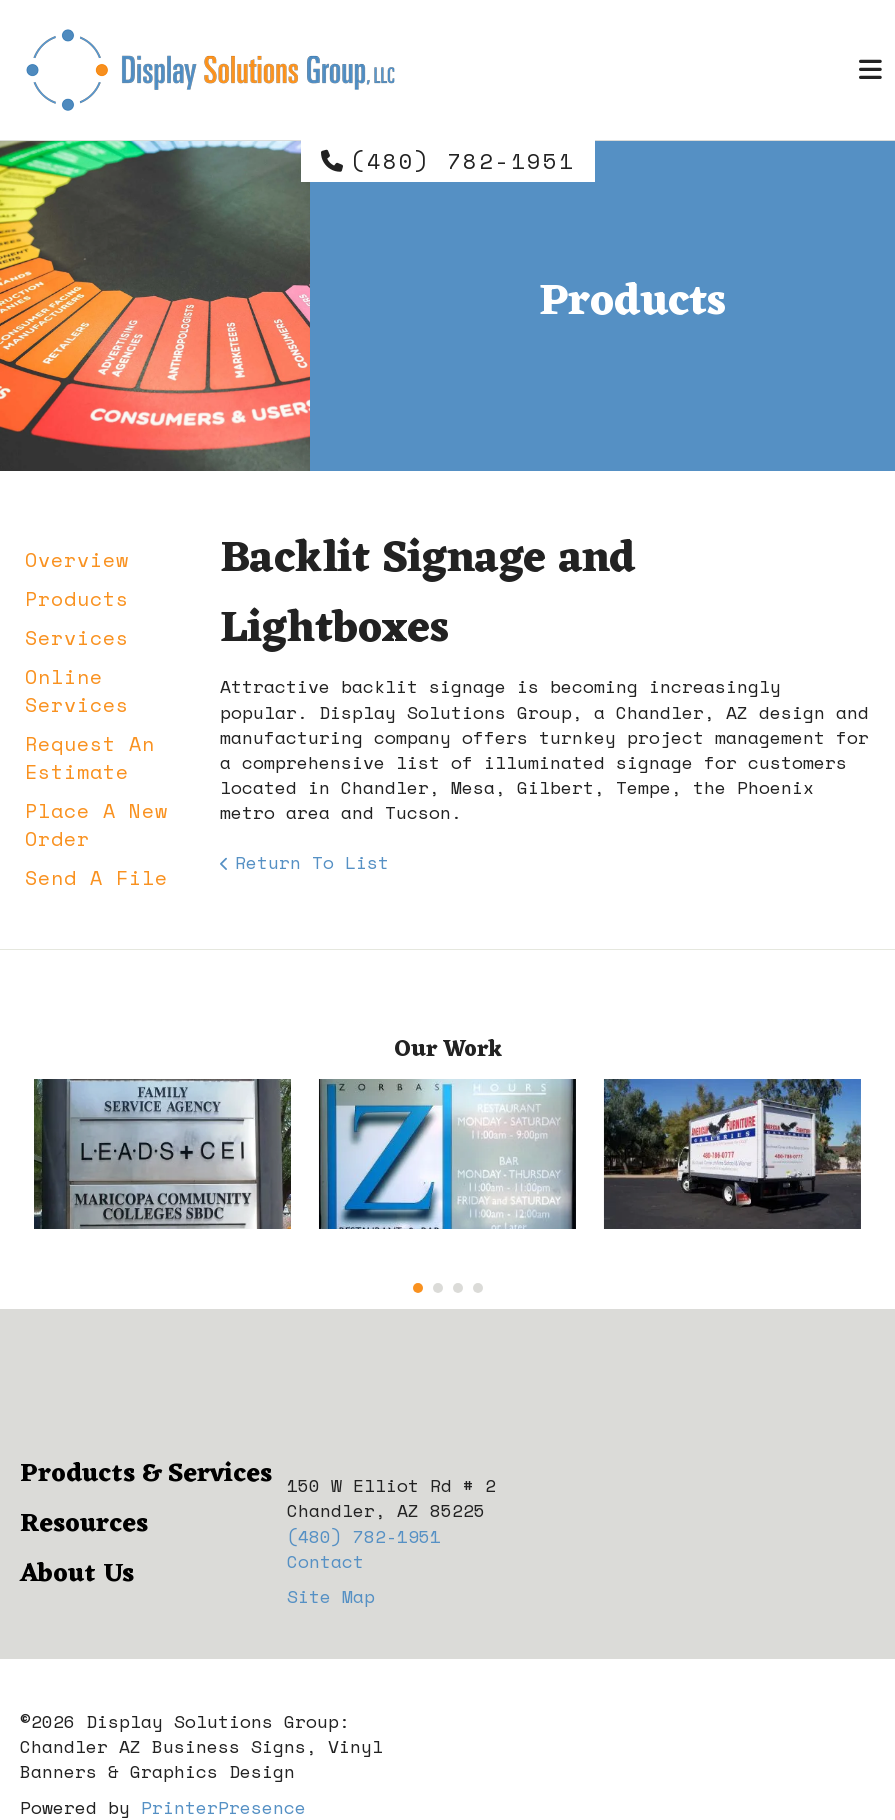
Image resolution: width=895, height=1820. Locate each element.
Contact (325, 1561)
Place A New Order (96, 824)
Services (77, 637)
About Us (77, 1574)
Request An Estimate (90, 757)
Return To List (312, 862)
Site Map (331, 1596)
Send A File (96, 877)
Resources (84, 1524)
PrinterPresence (223, 1807)
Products (77, 598)
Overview (77, 559)
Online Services (77, 690)
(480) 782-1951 (463, 161)
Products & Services (146, 1474)
